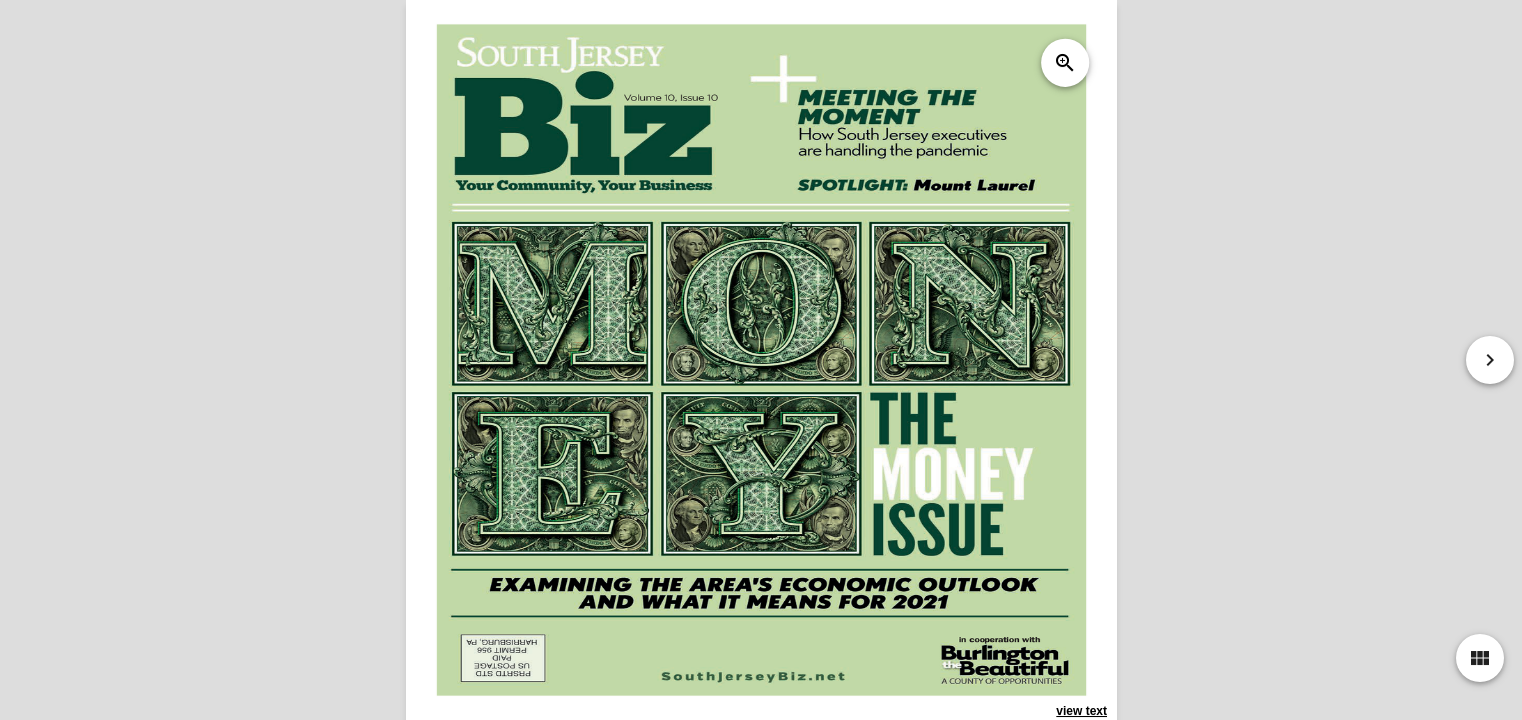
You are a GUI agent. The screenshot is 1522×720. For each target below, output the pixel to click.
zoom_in (1064, 63)
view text (1081, 711)
